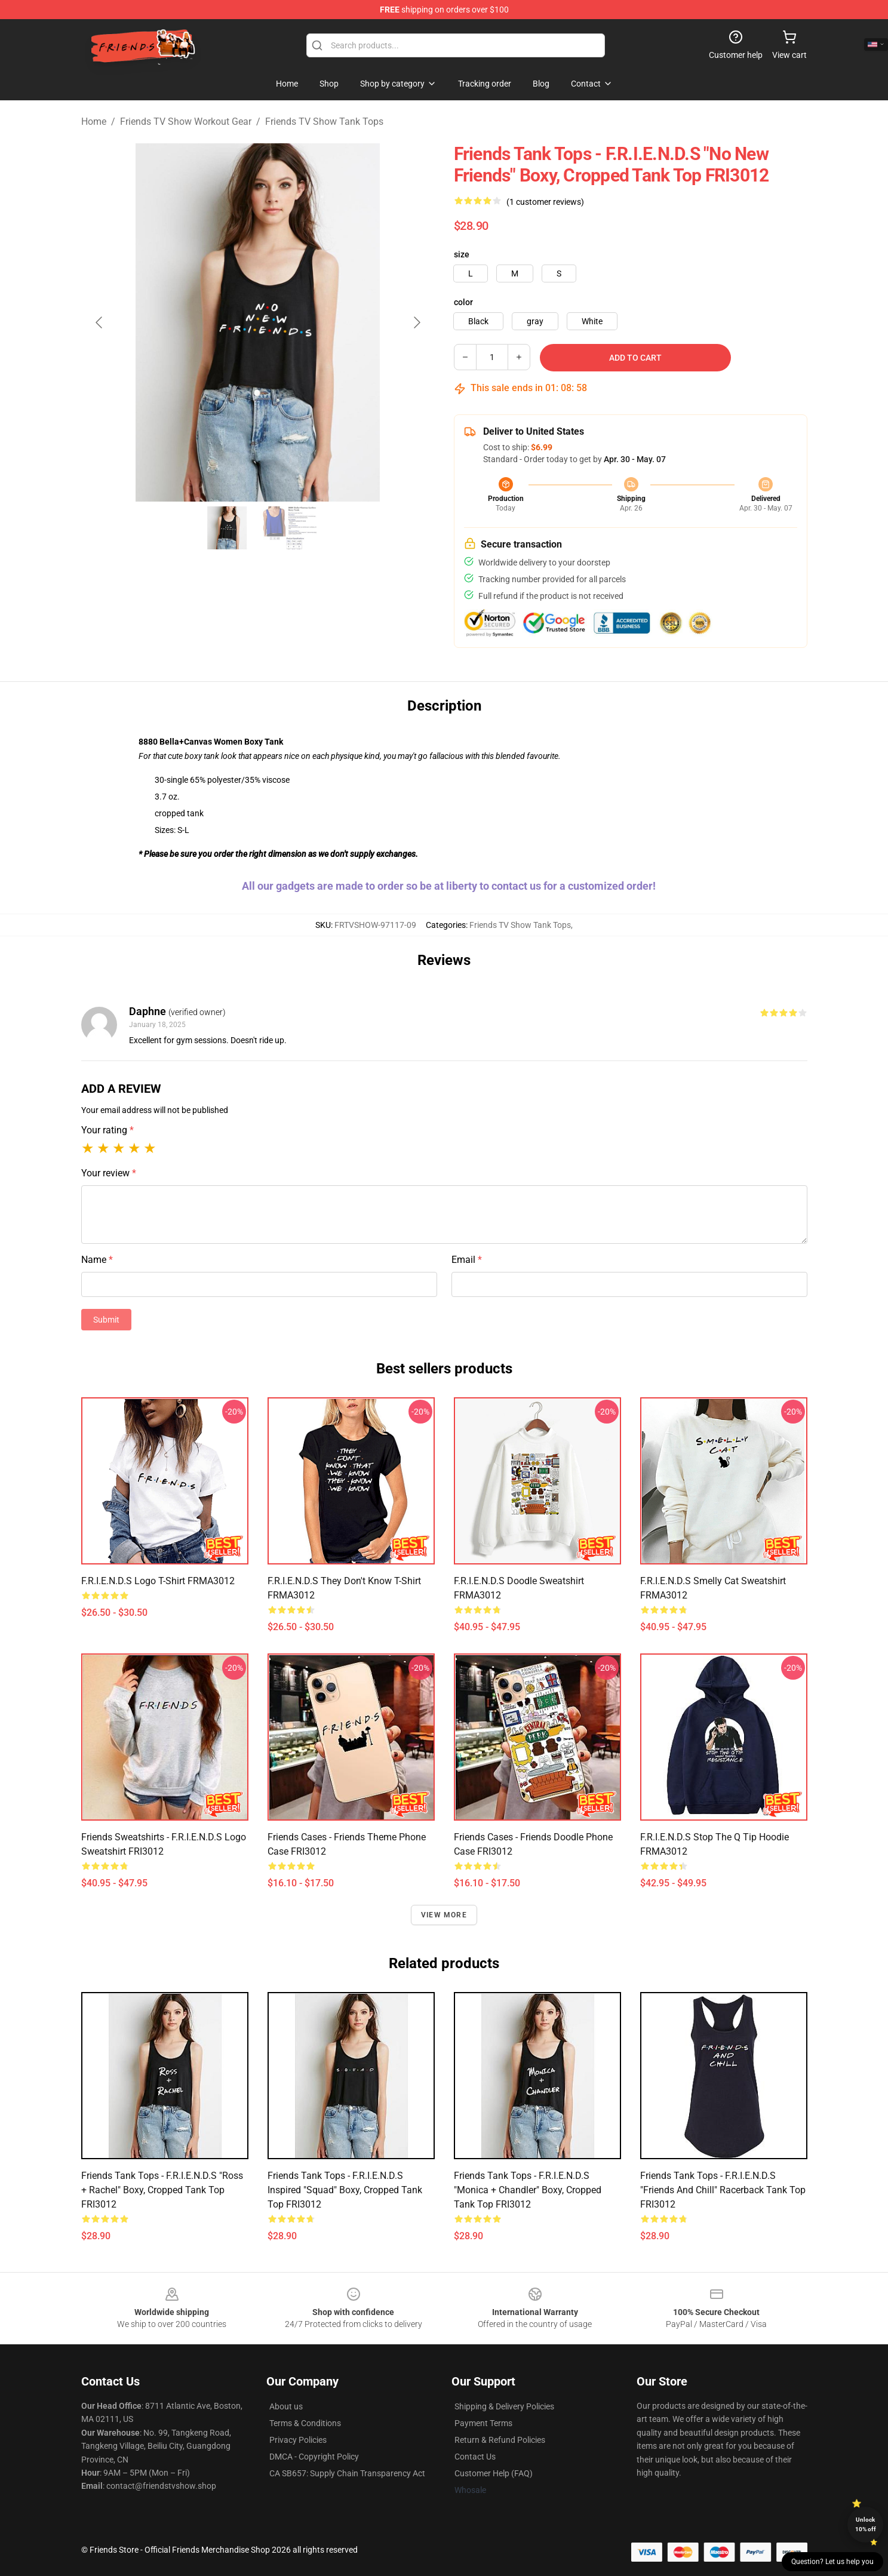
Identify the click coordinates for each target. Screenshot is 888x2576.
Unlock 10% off (865, 2524)
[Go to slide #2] (289, 527)
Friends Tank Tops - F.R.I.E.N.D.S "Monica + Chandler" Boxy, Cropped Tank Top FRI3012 (527, 2190)
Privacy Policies (298, 2440)
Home (93, 121)
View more (444, 1915)
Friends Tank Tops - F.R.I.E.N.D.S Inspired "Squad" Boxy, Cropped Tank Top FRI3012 (345, 2190)
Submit (106, 1319)
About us (286, 2406)
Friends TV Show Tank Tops (324, 121)
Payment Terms (483, 2423)
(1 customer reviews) (545, 202)
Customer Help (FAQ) (493, 2473)
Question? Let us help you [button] (832, 2561)
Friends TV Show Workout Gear (185, 121)
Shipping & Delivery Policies (504, 2406)
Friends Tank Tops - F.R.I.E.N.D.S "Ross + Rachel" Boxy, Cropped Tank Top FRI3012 (162, 2190)
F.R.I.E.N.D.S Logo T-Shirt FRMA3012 (158, 1581)
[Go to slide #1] (227, 527)
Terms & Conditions (305, 2423)
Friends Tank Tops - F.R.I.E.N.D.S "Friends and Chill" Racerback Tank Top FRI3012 (723, 2190)
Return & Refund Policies (499, 2440)
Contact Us (475, 2456)
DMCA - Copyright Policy (314, 2456)
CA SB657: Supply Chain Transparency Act (347, 2473)
